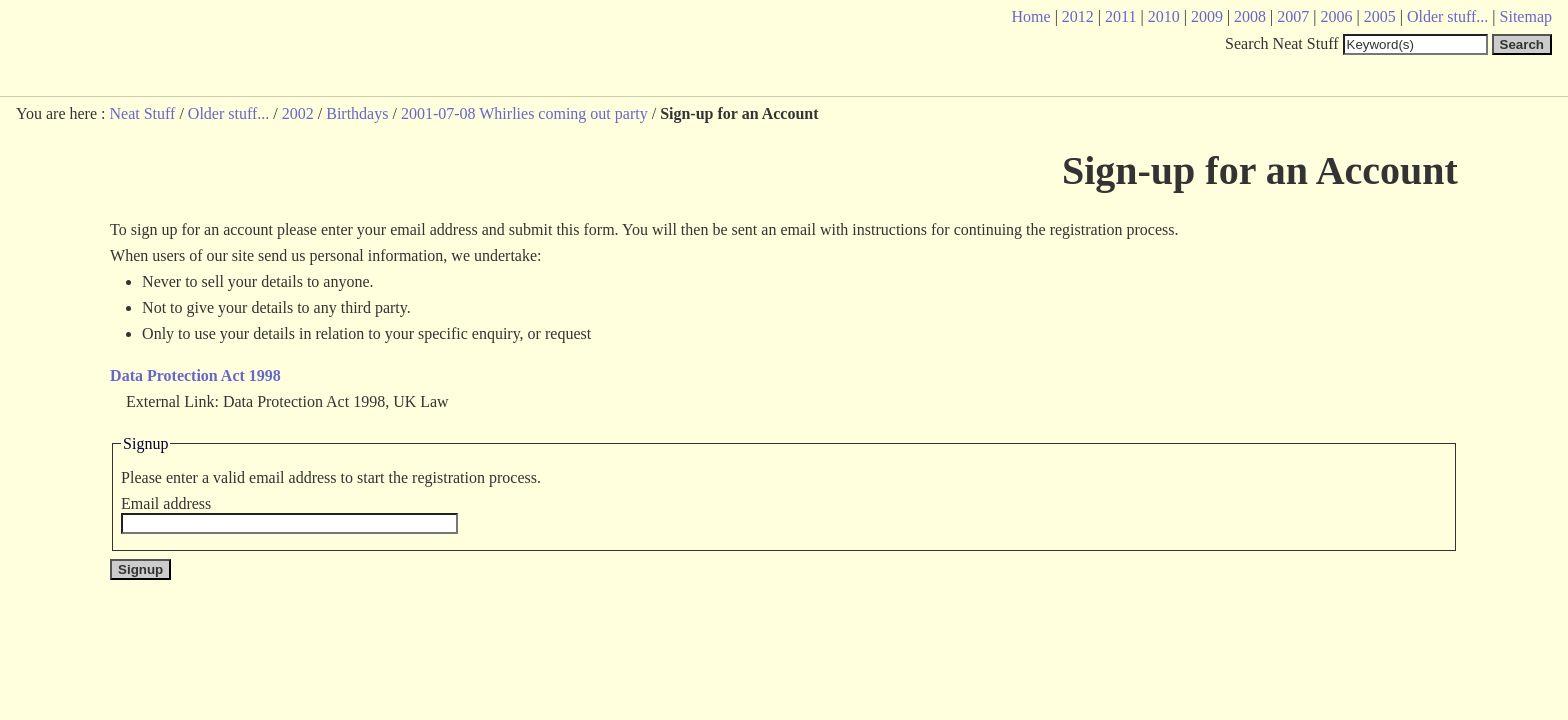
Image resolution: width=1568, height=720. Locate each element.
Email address (166, 503)
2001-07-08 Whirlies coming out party (524, 113)
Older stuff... (228, 113)
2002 (298, 113)
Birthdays (357, 113)
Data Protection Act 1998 (195, 375)
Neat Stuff (142, 113)
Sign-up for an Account (1260, 170)
